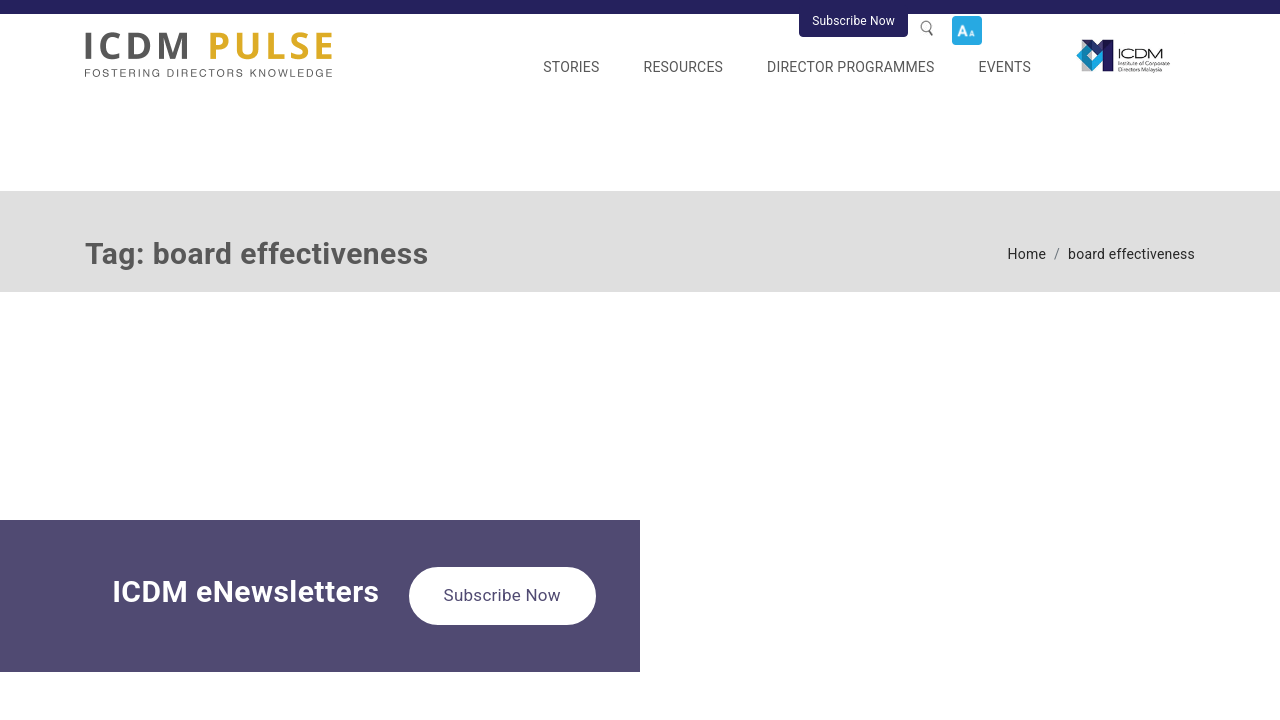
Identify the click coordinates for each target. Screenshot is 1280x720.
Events (1005, 67)
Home (1027, 254)
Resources (684, 67)
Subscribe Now (853, 21)
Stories (571, 67)
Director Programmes (850, 67)
